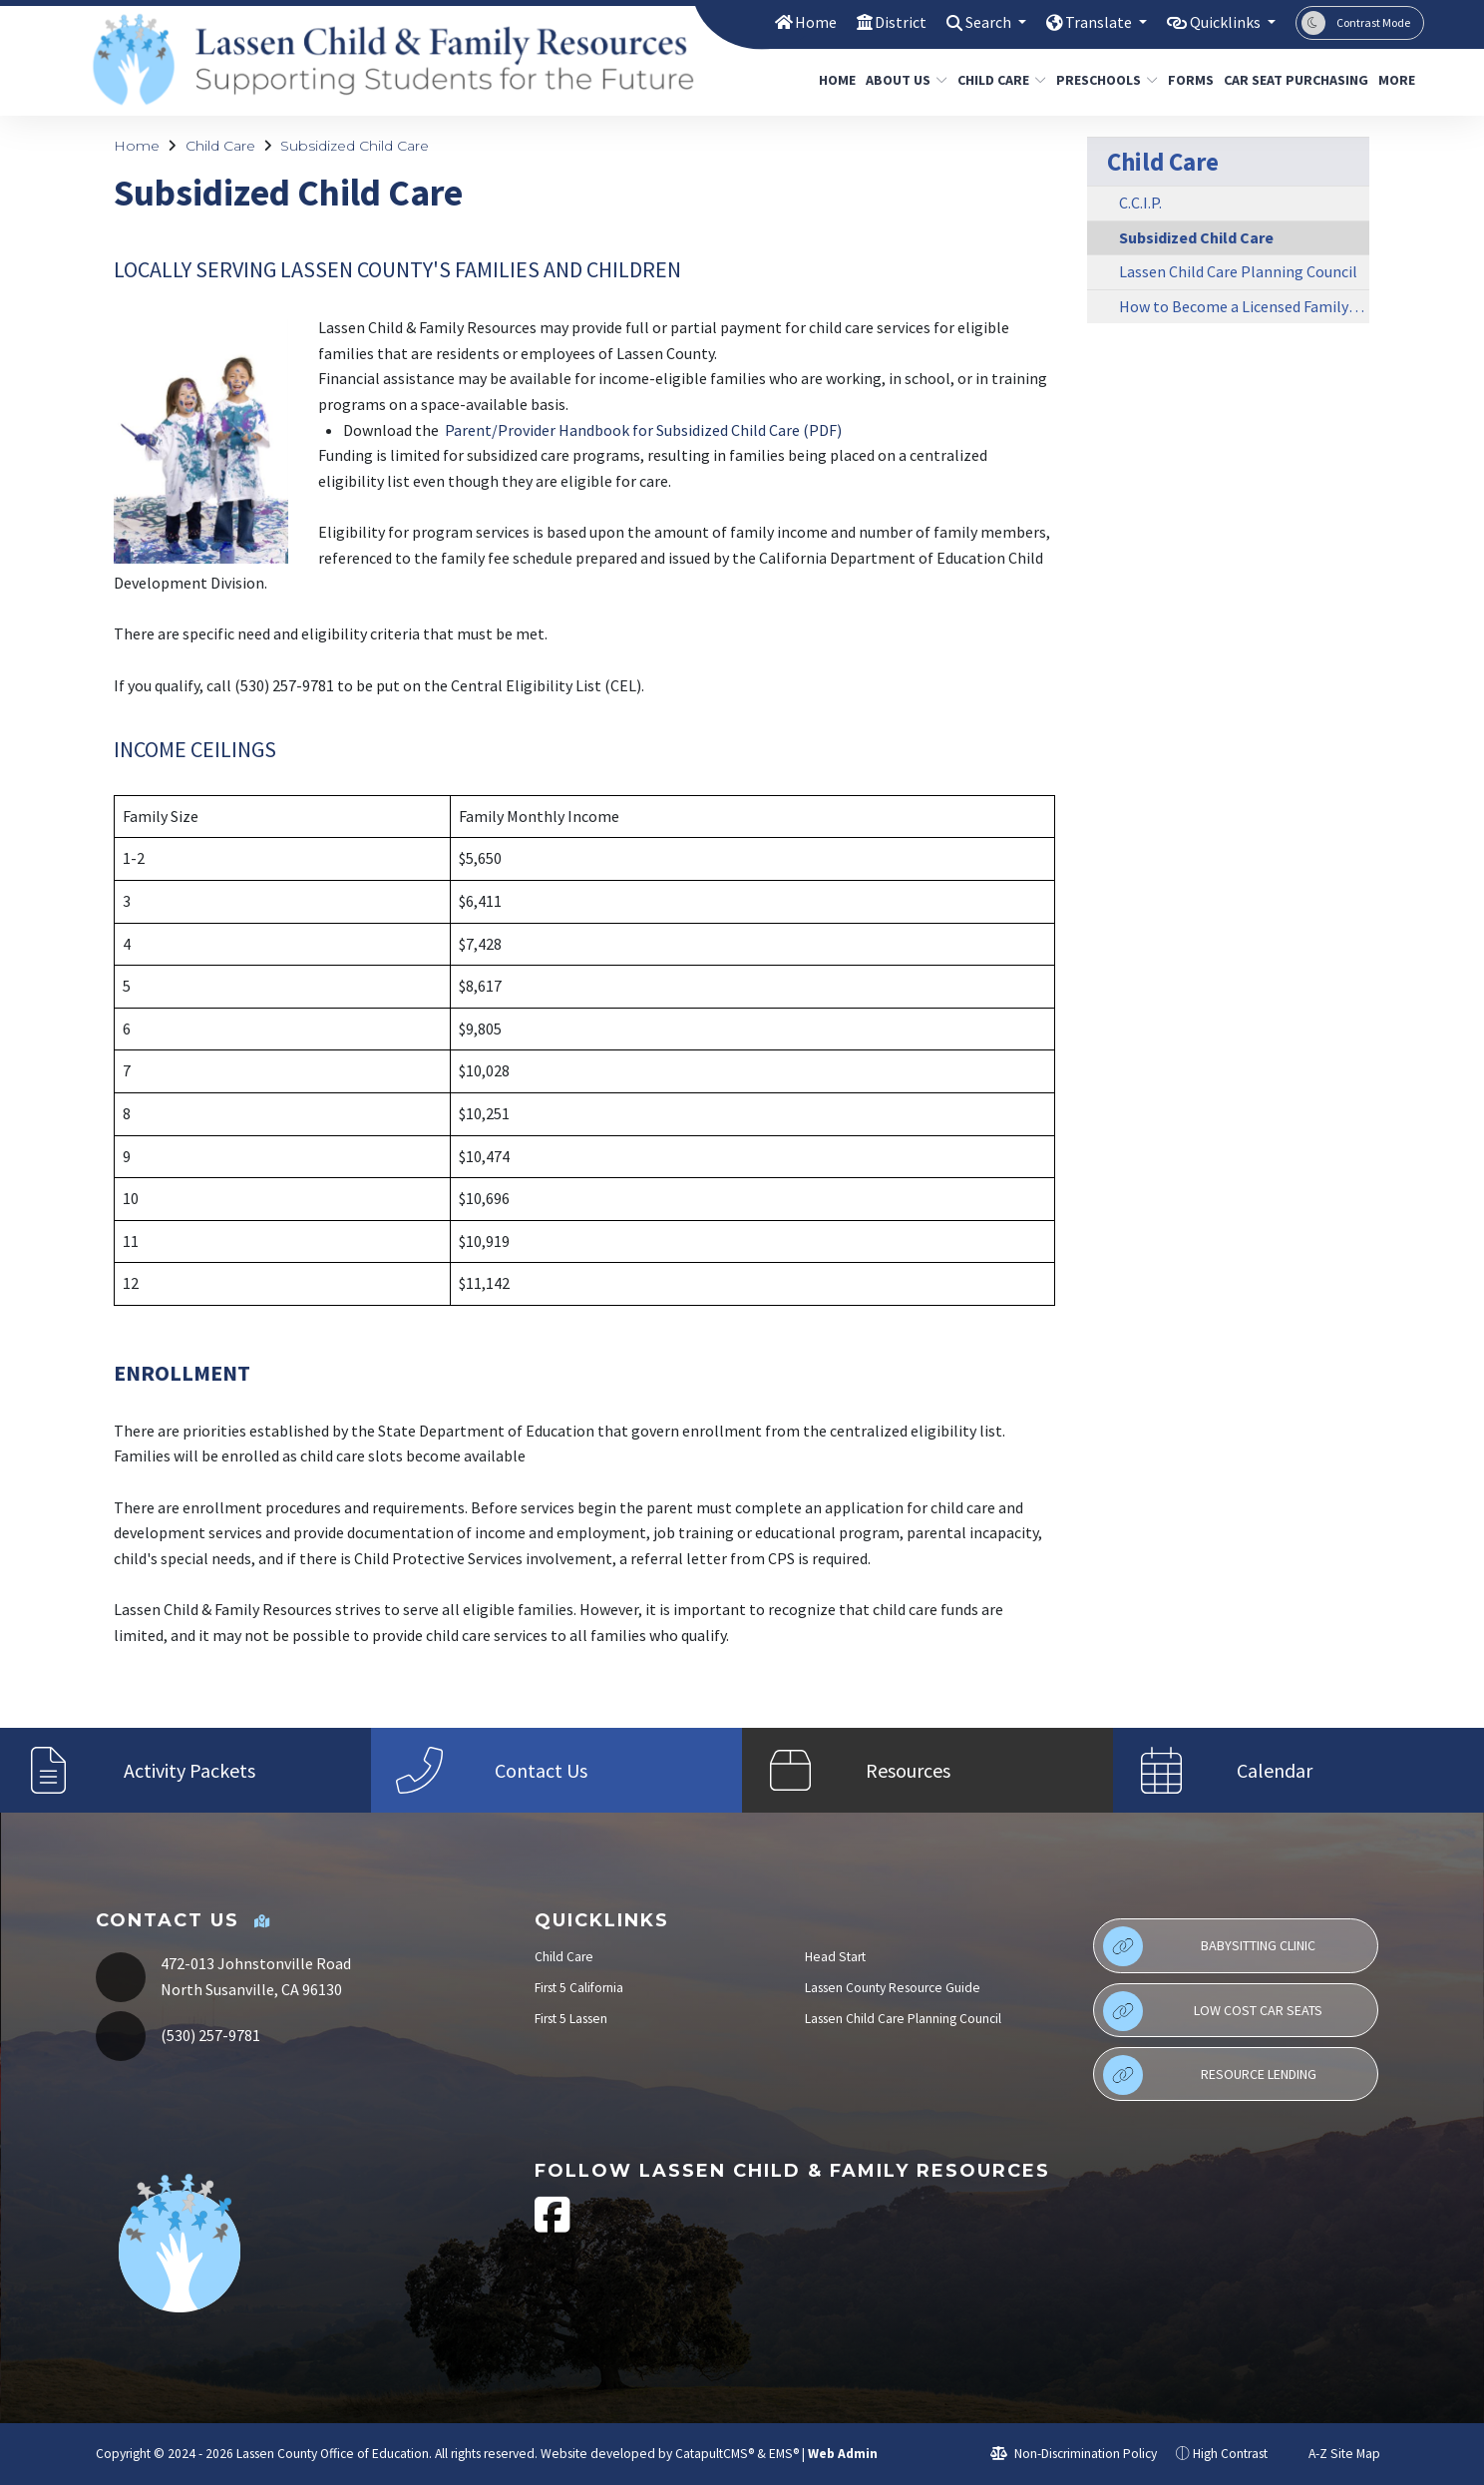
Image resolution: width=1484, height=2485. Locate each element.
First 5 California (579, 1987)
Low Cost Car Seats (1212, 2011)
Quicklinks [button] (1222, 22)
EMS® (784, 2453)
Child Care (996, 80)
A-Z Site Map (1333, 2453)
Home (793, 22)
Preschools (1101, 80)
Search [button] (972, 22)
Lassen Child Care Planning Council (1238, 271)
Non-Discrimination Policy (1073, 2453)
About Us (902, 80)
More (1398, 80)
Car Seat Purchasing (1288, 80)
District (880, 22)
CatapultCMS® (714, 2453)
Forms (1188, 80)
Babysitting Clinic (1209, 1946)
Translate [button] (1088, 22)
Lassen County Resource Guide (892, 1987)
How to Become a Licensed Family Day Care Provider (1244, 306)
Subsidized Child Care (354, 146)
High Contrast (1230, 2453)
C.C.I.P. (1140, 202)
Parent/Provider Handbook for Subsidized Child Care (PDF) (643, 430)
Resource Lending (1209, 2075)
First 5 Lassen (571, 2018)
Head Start (835, 1956)
